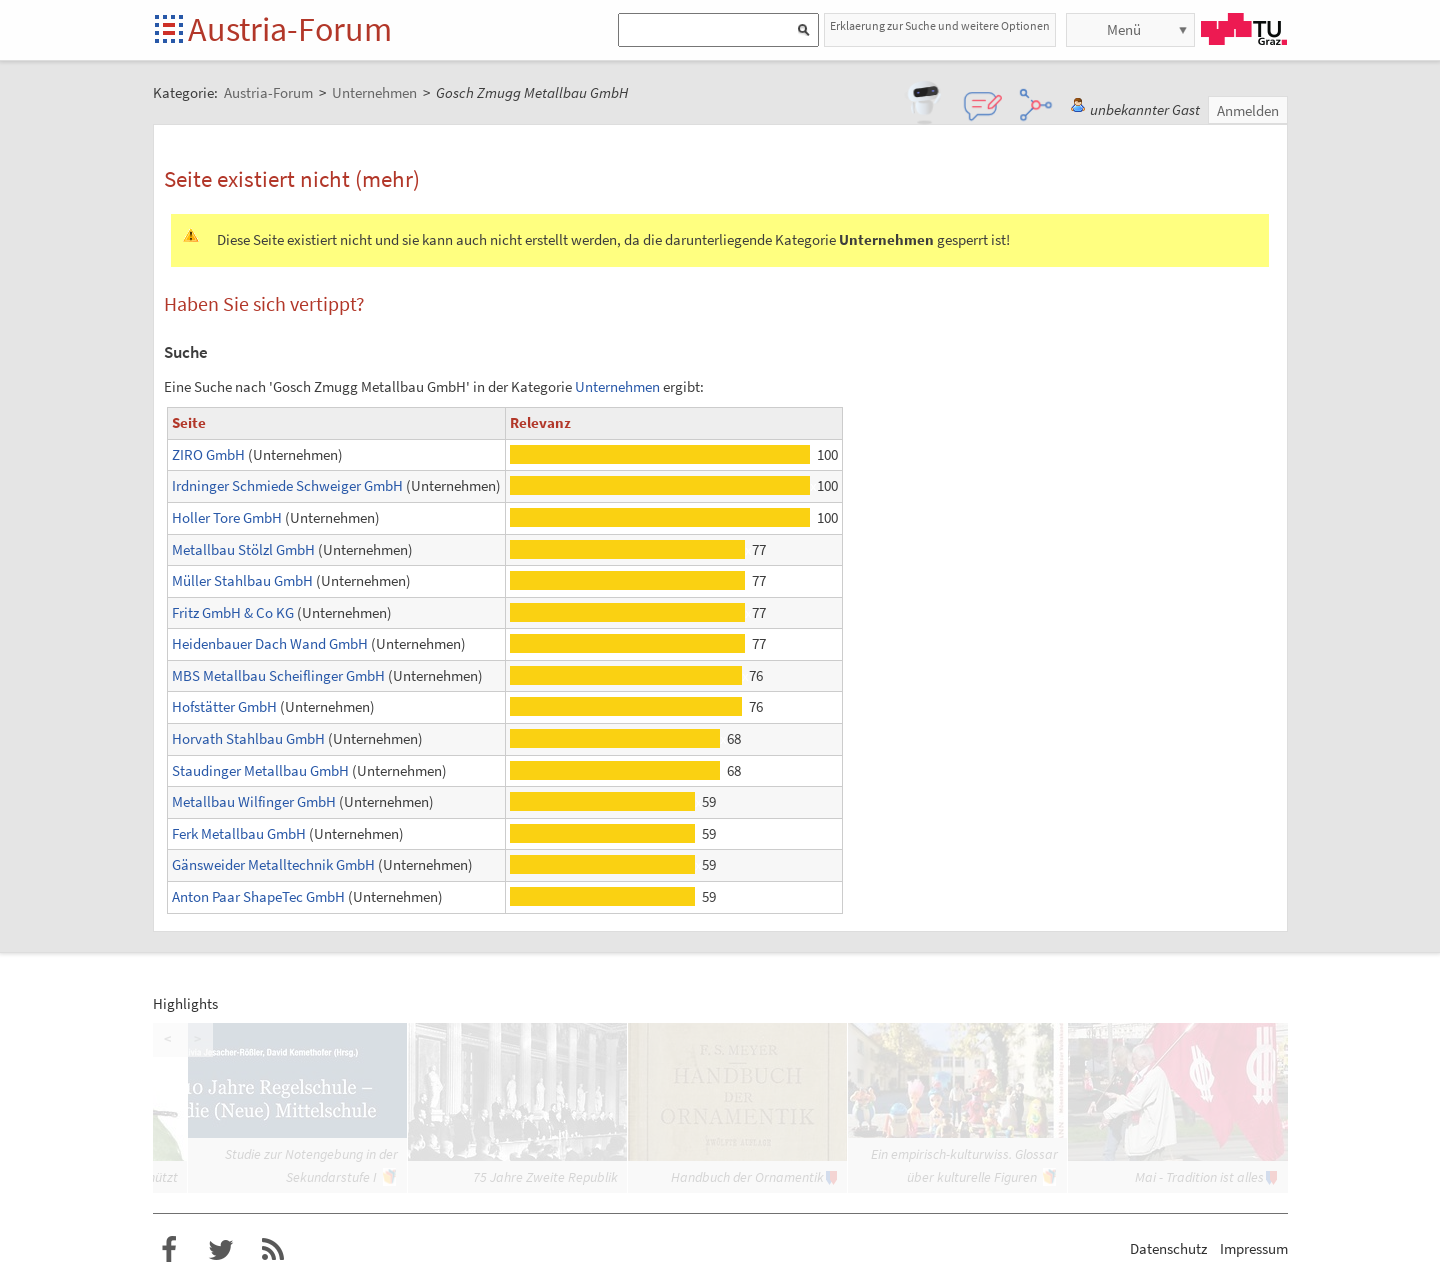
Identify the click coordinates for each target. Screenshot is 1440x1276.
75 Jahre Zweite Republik (545, 1177)
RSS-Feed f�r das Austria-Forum (273, 1250)
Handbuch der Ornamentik (747, 1177)
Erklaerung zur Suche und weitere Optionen (940, 25)
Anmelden (1248, 110)
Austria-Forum (290, 29)
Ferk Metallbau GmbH (239, 833)
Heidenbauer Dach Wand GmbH (270, 643)
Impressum (1254, 1248)
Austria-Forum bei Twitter (221, 1250)
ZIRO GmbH (208, 454)
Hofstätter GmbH (224, 706)
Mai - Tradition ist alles (1199, 1177)
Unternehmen (617, 386)
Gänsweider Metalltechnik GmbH (273, 864)
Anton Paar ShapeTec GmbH (258, 896)
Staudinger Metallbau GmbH (260, 770)
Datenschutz (1168, 1248)
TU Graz (1244, 29)
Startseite (170, 30)
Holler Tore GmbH (227, 517)
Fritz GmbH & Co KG (233, 612)
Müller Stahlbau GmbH (242, 580)
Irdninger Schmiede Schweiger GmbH (287, 485)
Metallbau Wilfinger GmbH (254, 801)
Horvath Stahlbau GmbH (248, 738)
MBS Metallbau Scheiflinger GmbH (278, 675)
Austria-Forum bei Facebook (169, 1250)
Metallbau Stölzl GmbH (243, 549)
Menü (1124, 29)
